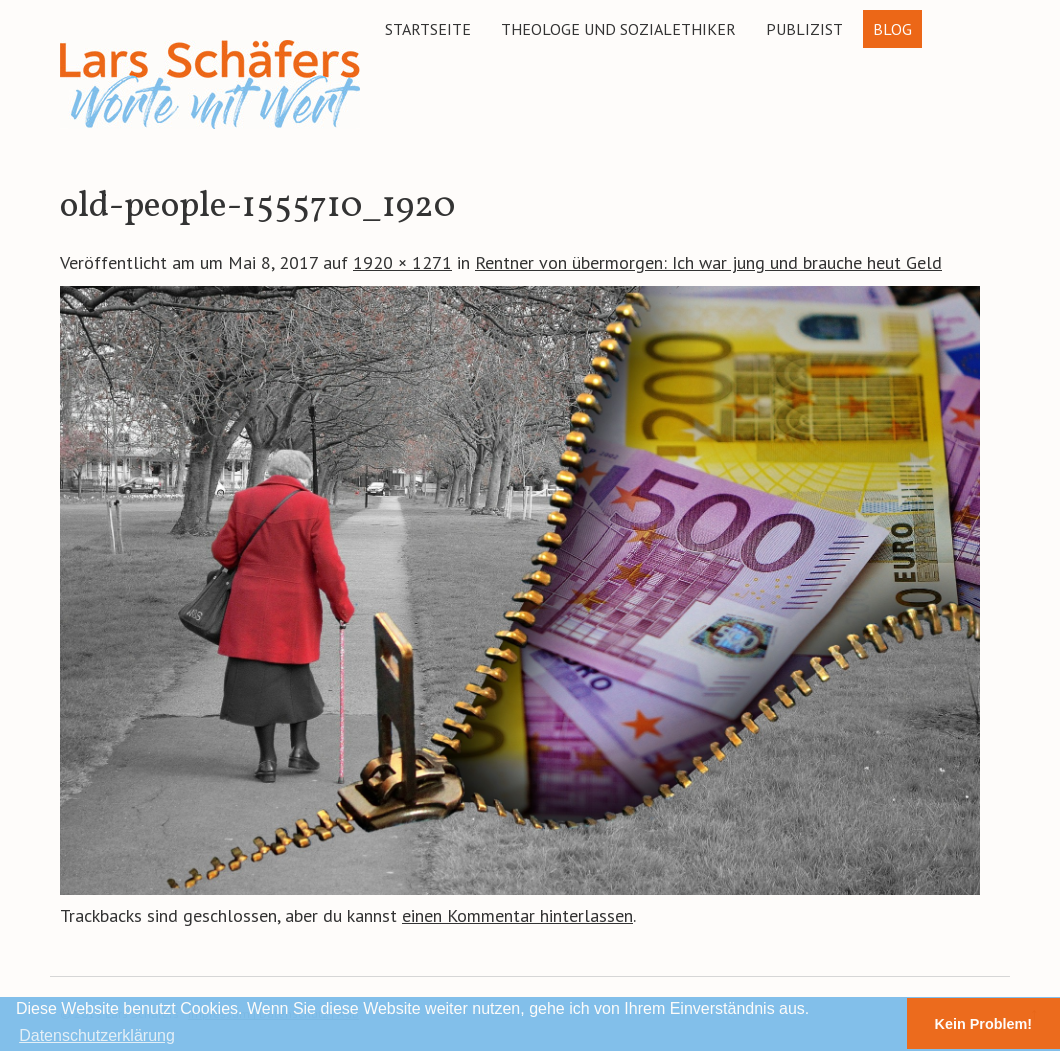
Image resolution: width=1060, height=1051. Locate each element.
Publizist (804, 29)
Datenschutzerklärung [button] (97, 1035)
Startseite (428, 29)
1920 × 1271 (402, 262)
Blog (892, 29)
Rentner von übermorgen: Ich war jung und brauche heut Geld (708, 262)
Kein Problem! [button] (984, 1024)
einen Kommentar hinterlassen (517, 915)
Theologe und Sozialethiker (618, 29)
